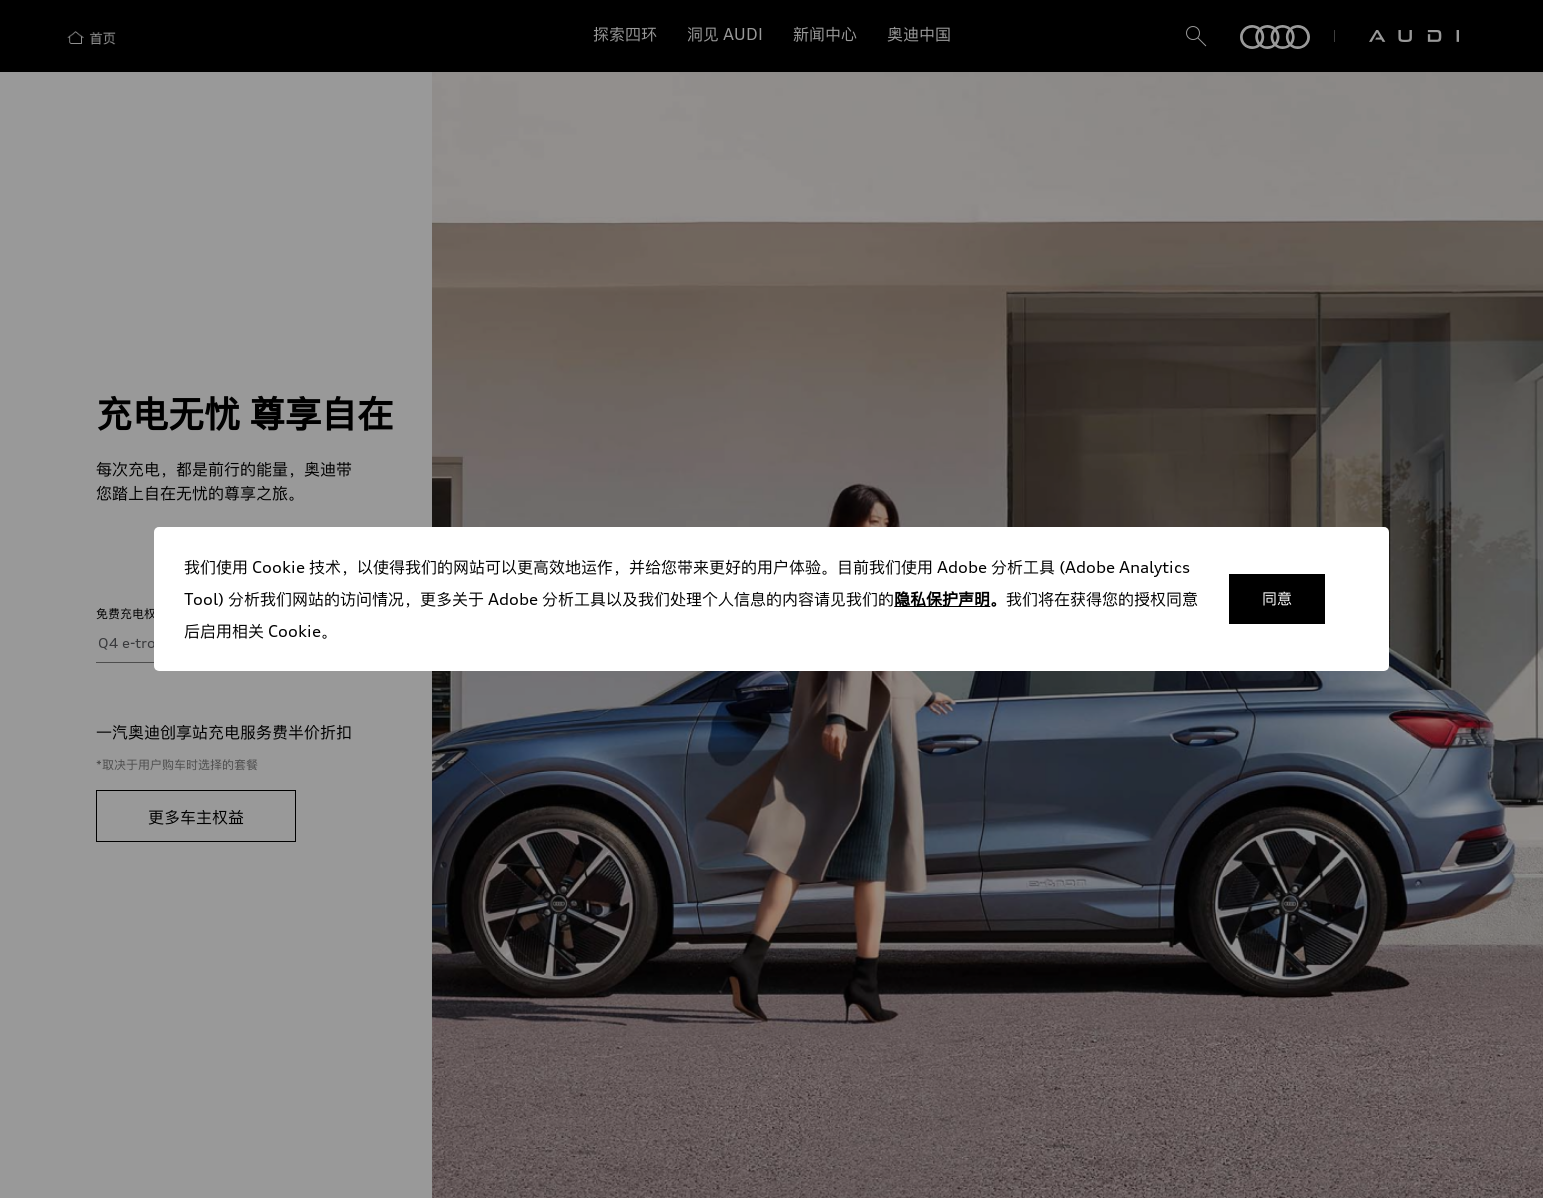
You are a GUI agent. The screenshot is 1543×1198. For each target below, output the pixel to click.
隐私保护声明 (942, 599)
